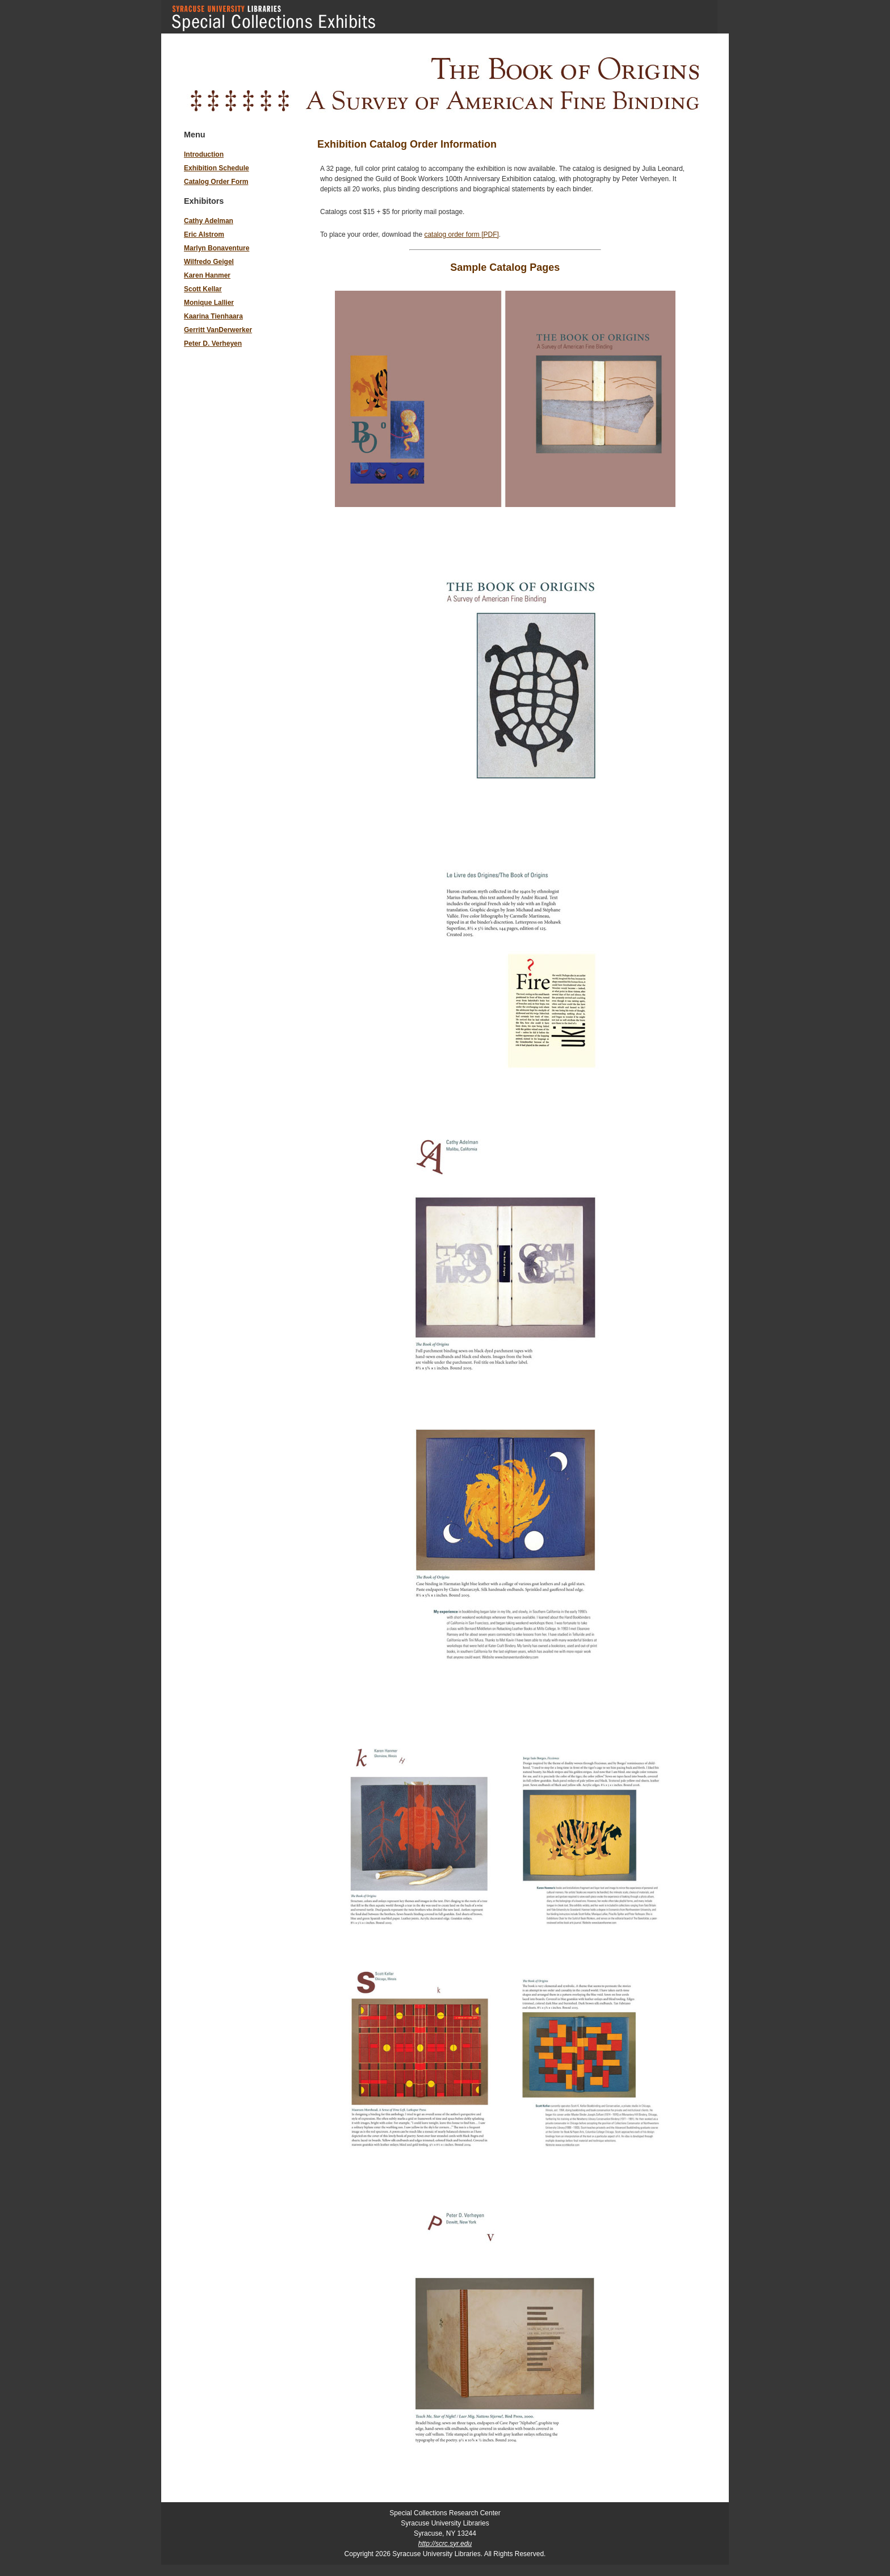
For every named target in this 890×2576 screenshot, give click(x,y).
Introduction (204, 154)
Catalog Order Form (216, 182)
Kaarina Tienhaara (213, 316)
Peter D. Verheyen (213, 343)
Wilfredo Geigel (209, 262)
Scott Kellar (203, 289)
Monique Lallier (209, 303)
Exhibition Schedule (216, 168)
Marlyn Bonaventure (216, 248)
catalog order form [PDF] (461, 234)
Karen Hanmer (207, 275)
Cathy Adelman (208, 221)
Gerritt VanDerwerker (218, 330)
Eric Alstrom (204, 234)
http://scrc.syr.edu (445, 2544)
